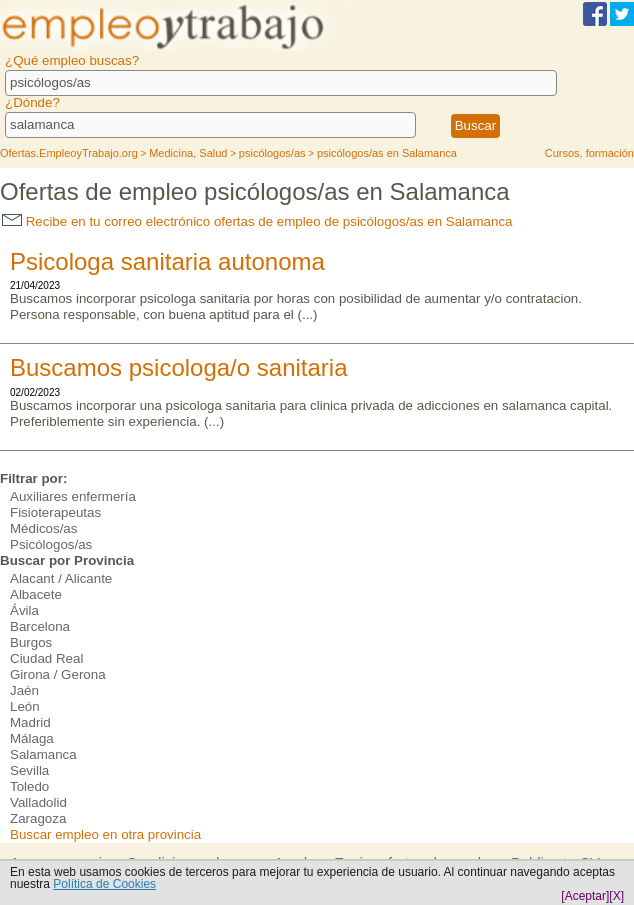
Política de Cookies (104, 884)
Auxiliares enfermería (73, 496)
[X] (616, 896)
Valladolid (38, 802)
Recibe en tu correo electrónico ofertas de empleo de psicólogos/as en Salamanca (257, 221)
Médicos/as (43, 528)
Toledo (29, 786)
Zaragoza (38, 818)
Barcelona (40, 626)
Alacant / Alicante (61, 578)
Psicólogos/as (51, 544)
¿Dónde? (32, 102)
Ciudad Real (46, 658)
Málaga (32, 738)
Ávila (24, 610)
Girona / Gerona (58, 674)
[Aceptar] (585, 896)
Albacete (36, 594)
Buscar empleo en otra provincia (105, 834)
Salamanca (43, 754)
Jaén (24, 690)
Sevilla (29, 770)
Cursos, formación (589, 153)
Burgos (31, 642)
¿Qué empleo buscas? (72, 60)
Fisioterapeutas (55, 512)
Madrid (30, 722)
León (25, 706)
